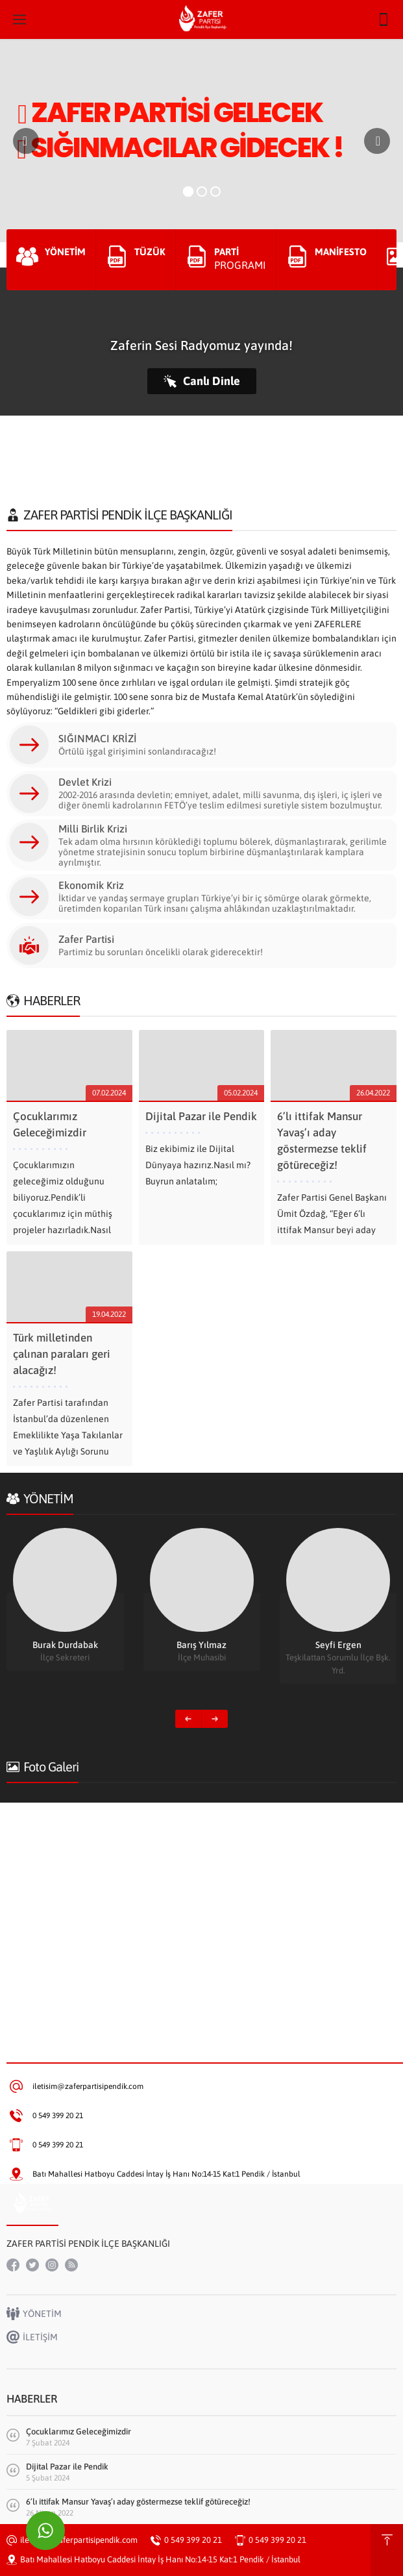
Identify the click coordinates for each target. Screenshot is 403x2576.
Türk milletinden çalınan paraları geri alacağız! (61, 1354)
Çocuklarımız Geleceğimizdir (78, 2431)
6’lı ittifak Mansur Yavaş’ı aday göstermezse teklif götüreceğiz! (138, 2502)
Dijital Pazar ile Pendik (201, 1116)
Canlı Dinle (202, 381)
